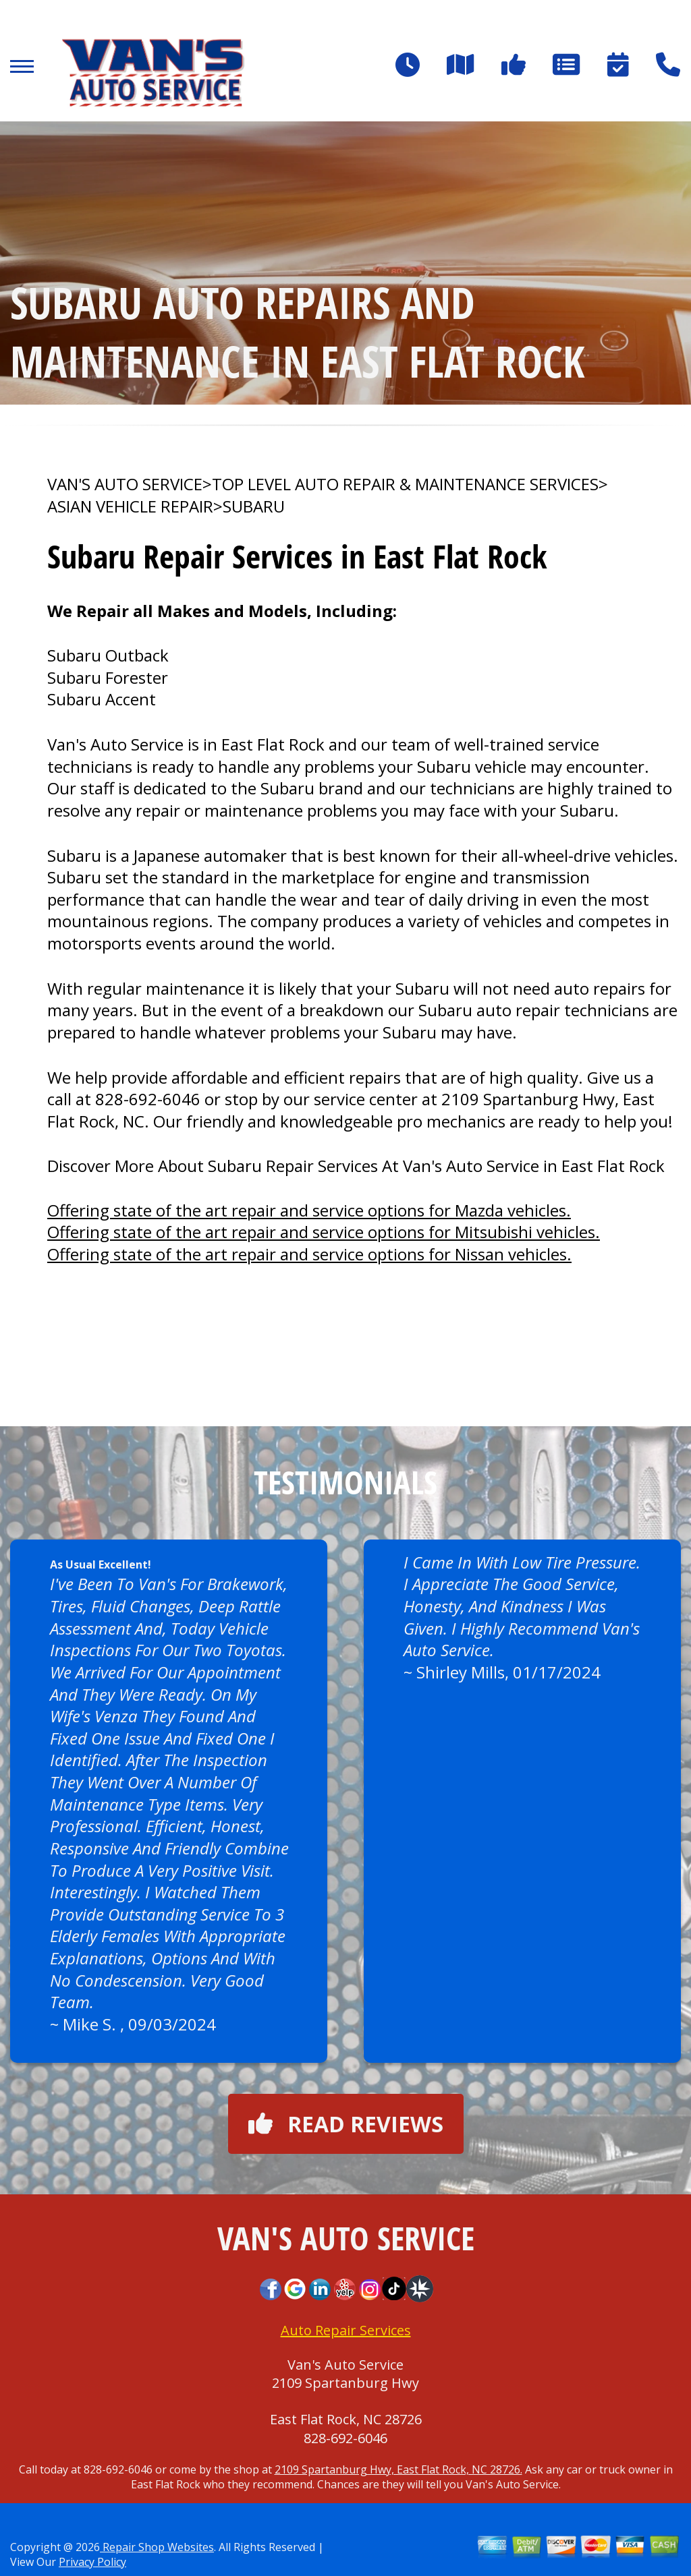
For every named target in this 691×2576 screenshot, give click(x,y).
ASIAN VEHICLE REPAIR (130, 506)
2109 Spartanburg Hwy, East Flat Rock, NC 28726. (398, 2469)
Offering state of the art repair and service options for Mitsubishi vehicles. (323, 1232)
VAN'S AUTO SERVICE (124, 484)
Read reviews (345, 2123)
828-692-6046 (147, 1099)
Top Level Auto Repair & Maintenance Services (405, 484)
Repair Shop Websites (157, 2547)
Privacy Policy (92, 2561)
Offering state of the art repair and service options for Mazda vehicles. (309, 1210)
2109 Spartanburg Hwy (345, 2383)
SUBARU (254, 506)
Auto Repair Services (346, 2330)
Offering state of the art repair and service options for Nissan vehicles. (309, 1254)
